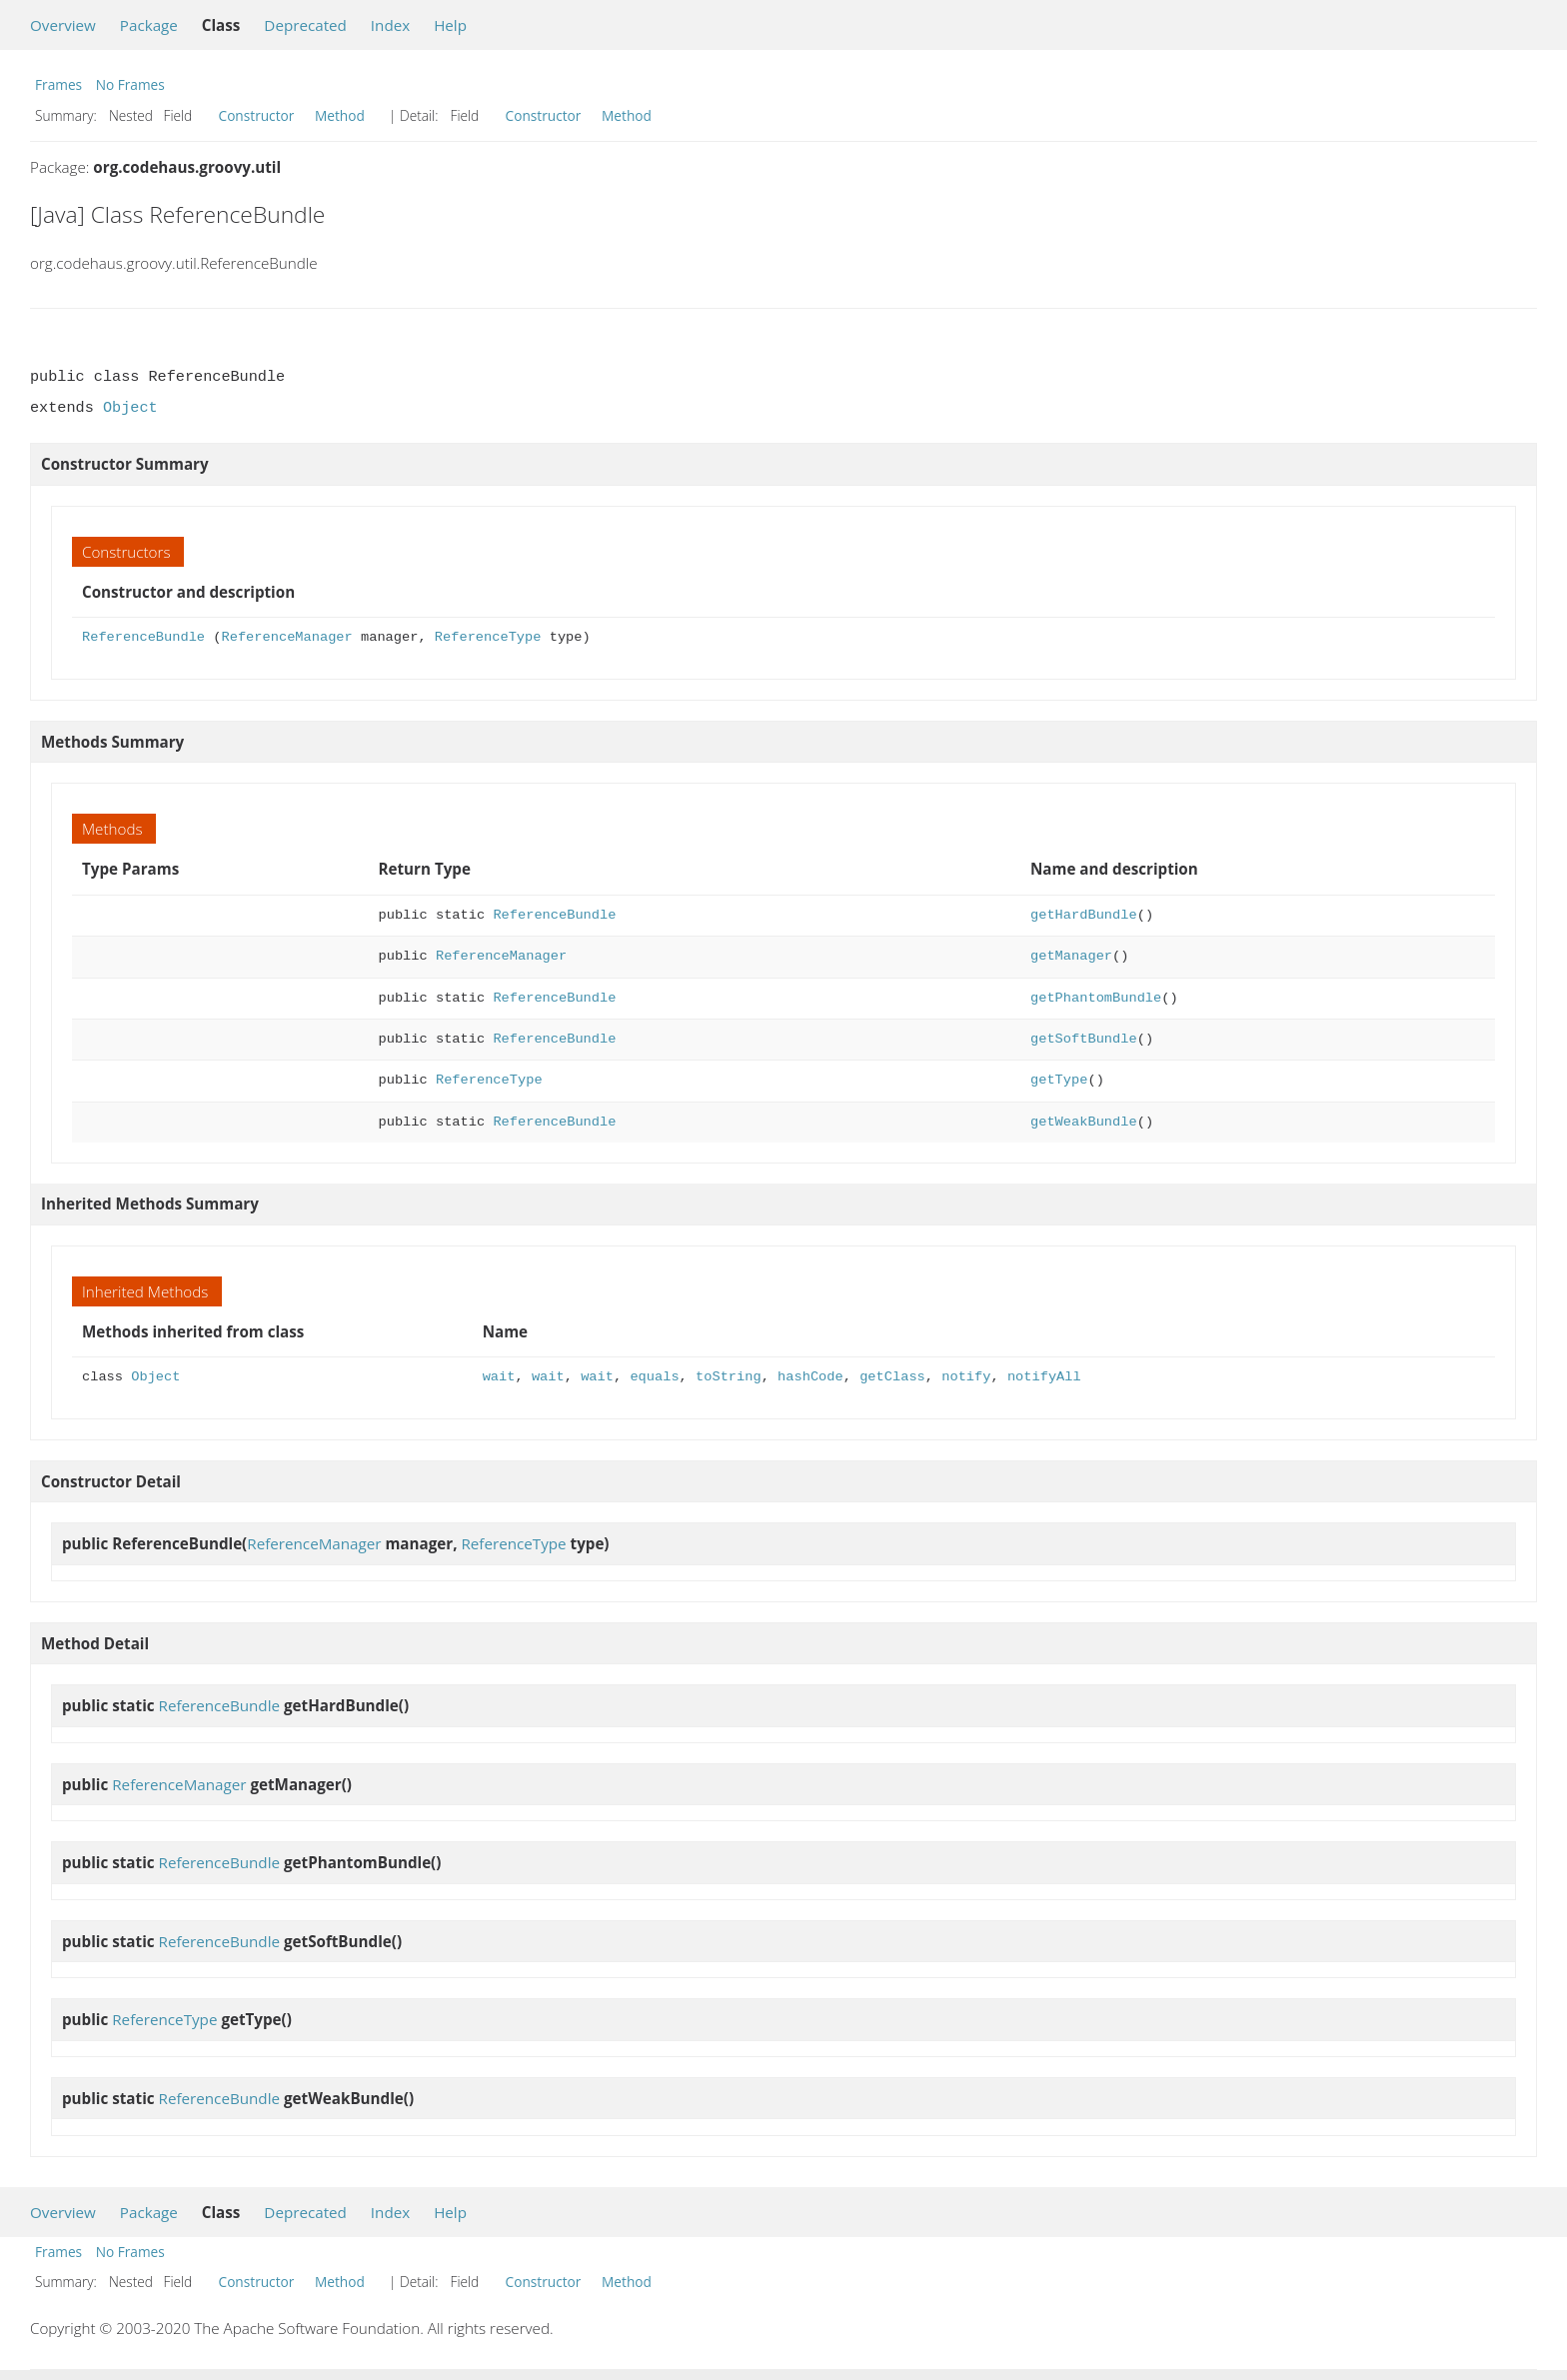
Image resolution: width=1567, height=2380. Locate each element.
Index (390, 25)
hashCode (810, 1376)
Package (149, 25)
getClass (892, 1376)
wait (499, 1376)
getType (1058, 1080)
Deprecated (305, 25)
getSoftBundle (1083, 1039)
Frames (58, 84)
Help (450, 25)
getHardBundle (1083, 915)
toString (729, 1376)
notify (965, 1376)
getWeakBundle (1083, 1122)
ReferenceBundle (143, 637)
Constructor (257, 115)
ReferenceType (488, 637)
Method (340, 115)
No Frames (130, 84)
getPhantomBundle (1095, 998)
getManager (1071, 956)
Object (130, 408)
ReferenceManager (286, 637)
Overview (63, 25)
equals (654, 1376)
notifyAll (1044, 1376)
